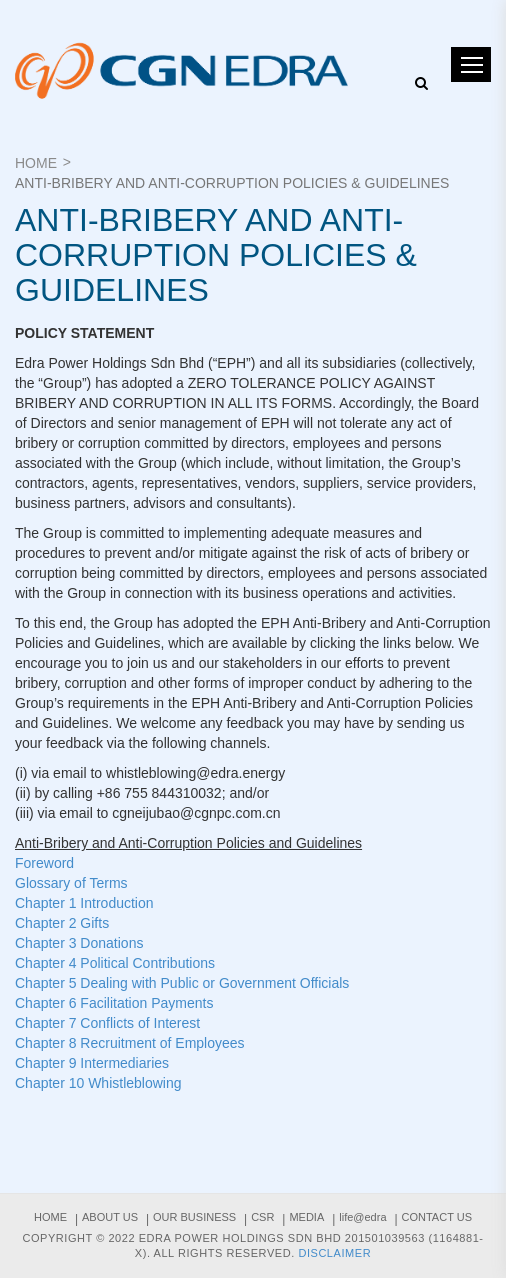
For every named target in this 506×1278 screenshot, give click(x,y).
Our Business (194, 1217)
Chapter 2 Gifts (62, 923)
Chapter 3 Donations (79, 943)
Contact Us (437, 1217)
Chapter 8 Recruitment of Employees (130, 1043)
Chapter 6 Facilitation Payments (114, 1003)
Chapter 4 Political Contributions (115, 963)
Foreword (44, 863)
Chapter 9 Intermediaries (92, 1063)
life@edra (362, 1217)
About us (110, 1217)
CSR (262, 1217)
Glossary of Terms (71, 883)
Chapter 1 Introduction (84, 903)
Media (306, 1217)
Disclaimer (334, 1253)
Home (36, 163)
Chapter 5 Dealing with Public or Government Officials (182, 983)
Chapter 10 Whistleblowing (98, 1083)
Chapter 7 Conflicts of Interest (107, 1023)
